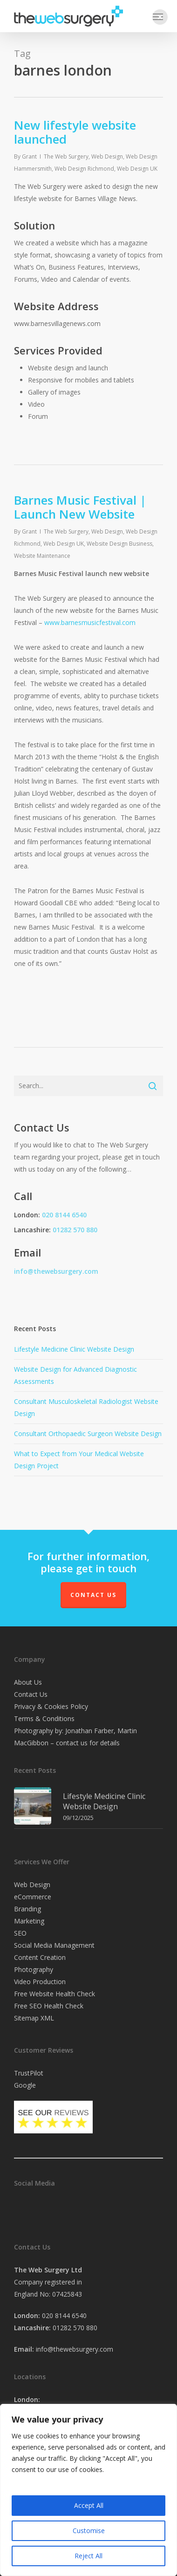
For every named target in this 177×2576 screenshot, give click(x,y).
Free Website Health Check (54, 1993)
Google (25, 2085)
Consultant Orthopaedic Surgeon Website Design (88, 1433)
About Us (28, 1682)
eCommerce (32, 1896)
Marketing (29, 1920)
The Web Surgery (66, 156)
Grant (29, 156)
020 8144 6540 (64, 1214)
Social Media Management (54, 1945)
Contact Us (93, 1595)
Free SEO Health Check (48, 2005)
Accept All (88, 2505)
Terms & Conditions (44, 1718)
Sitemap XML (34, 2018)
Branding (27, 1908)
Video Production (40, 1981)
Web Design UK (137, 169)
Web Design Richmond (84, 169)
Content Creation (40, 1957)
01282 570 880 (75, 1229)
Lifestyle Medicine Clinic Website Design (74, 1349)
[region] (88, 2490)
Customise (89, 2530)
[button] (160, 17)
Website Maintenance (42, 556)
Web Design (107, 156)
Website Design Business (119, 544)
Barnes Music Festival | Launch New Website (80, 507)
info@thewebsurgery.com (56, 1271)
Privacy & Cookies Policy (51, 1706)
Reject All (88, 2555)
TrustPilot (28, 2073)
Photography (33, 1969)
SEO (20, 1933)
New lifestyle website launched (75, 132)
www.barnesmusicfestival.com (90, 622)
